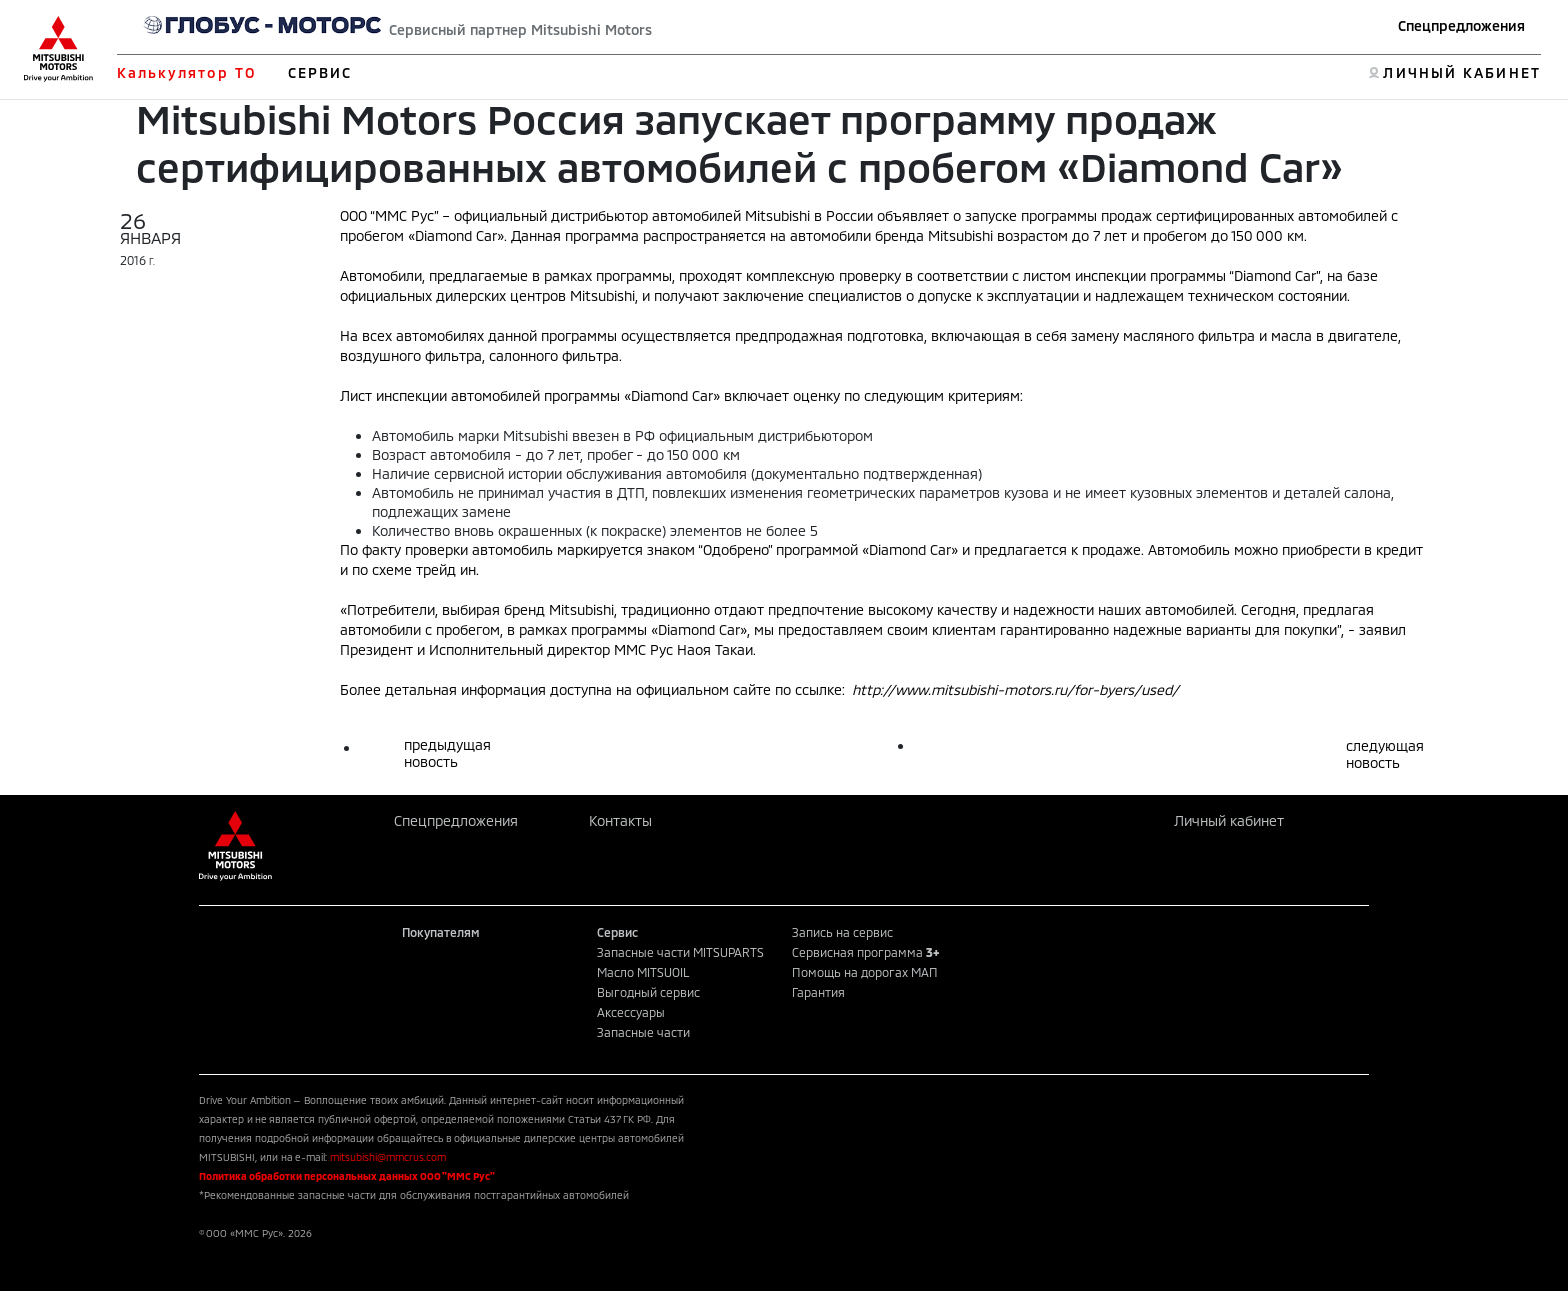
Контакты (620, 820)
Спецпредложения (1461, 25)
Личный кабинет (1229, 820)
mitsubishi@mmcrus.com (388, 1157)
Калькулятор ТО (186, 72)
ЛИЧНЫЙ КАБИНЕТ (1461, 72)
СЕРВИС (320, 72)
